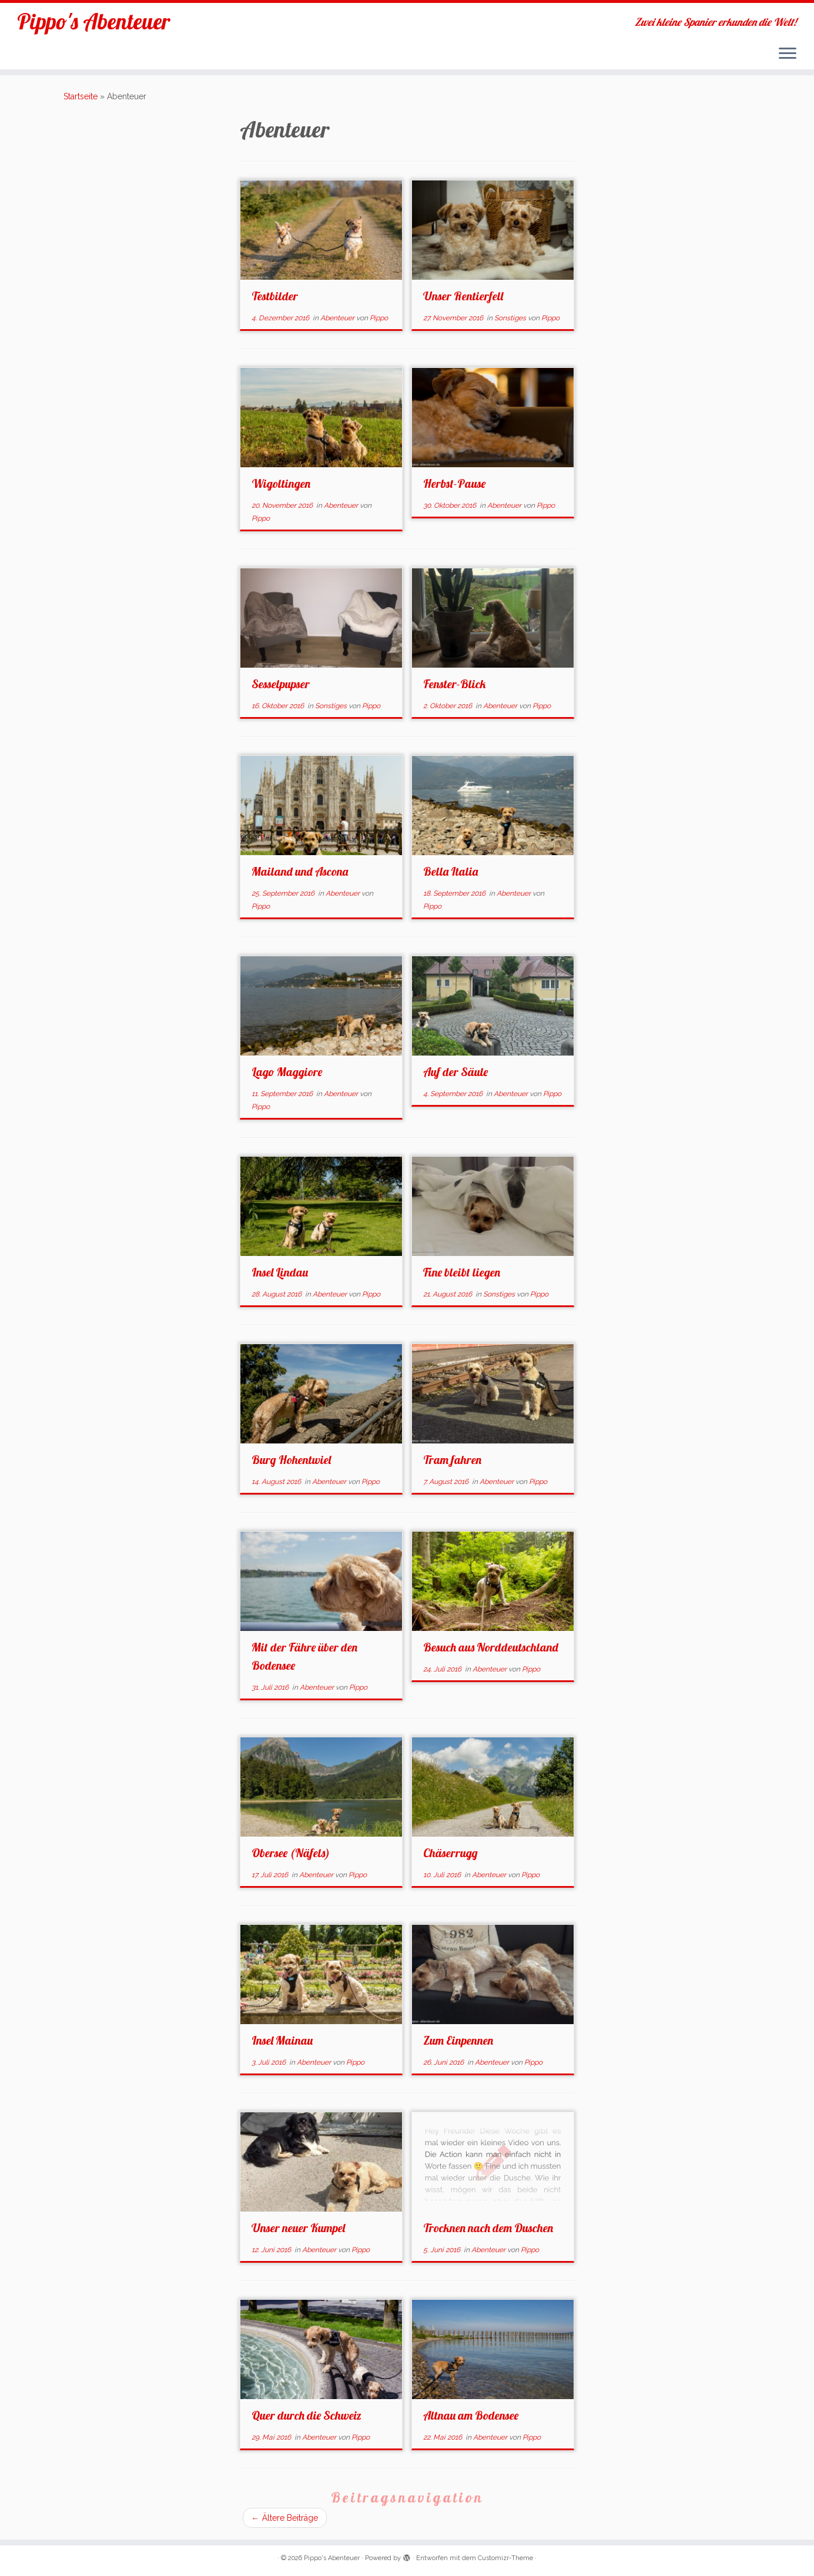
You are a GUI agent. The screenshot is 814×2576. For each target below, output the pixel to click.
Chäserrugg (450, 1852)
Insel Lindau (280, 1272)
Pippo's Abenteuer (94, 23)
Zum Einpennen (458, 2040)
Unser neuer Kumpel (298, 2227)
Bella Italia (450, 871)
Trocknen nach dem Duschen (488, 2227)
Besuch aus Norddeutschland (490, 1647)
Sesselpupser (281, 683)
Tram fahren (452, 1459)
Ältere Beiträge (285, 2518)
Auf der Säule (455, 1071)
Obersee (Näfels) (291, 1852)
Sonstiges (511, 318)
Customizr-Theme (505, 2558)
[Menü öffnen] (787, 54)
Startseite (80, 96)
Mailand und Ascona (300, 871)
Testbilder (275, 296)
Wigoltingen (281, 483)
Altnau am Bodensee (470, 2415)
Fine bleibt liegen (461, 1272)
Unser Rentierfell (463, 296)
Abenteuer (338, 318)
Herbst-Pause (454, 483)
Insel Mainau (282, 2040)
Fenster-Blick (454, 683)
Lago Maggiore (287, 1071)
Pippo (379, 318)
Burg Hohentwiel (291, 1459)
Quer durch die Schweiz (306, 2415)
